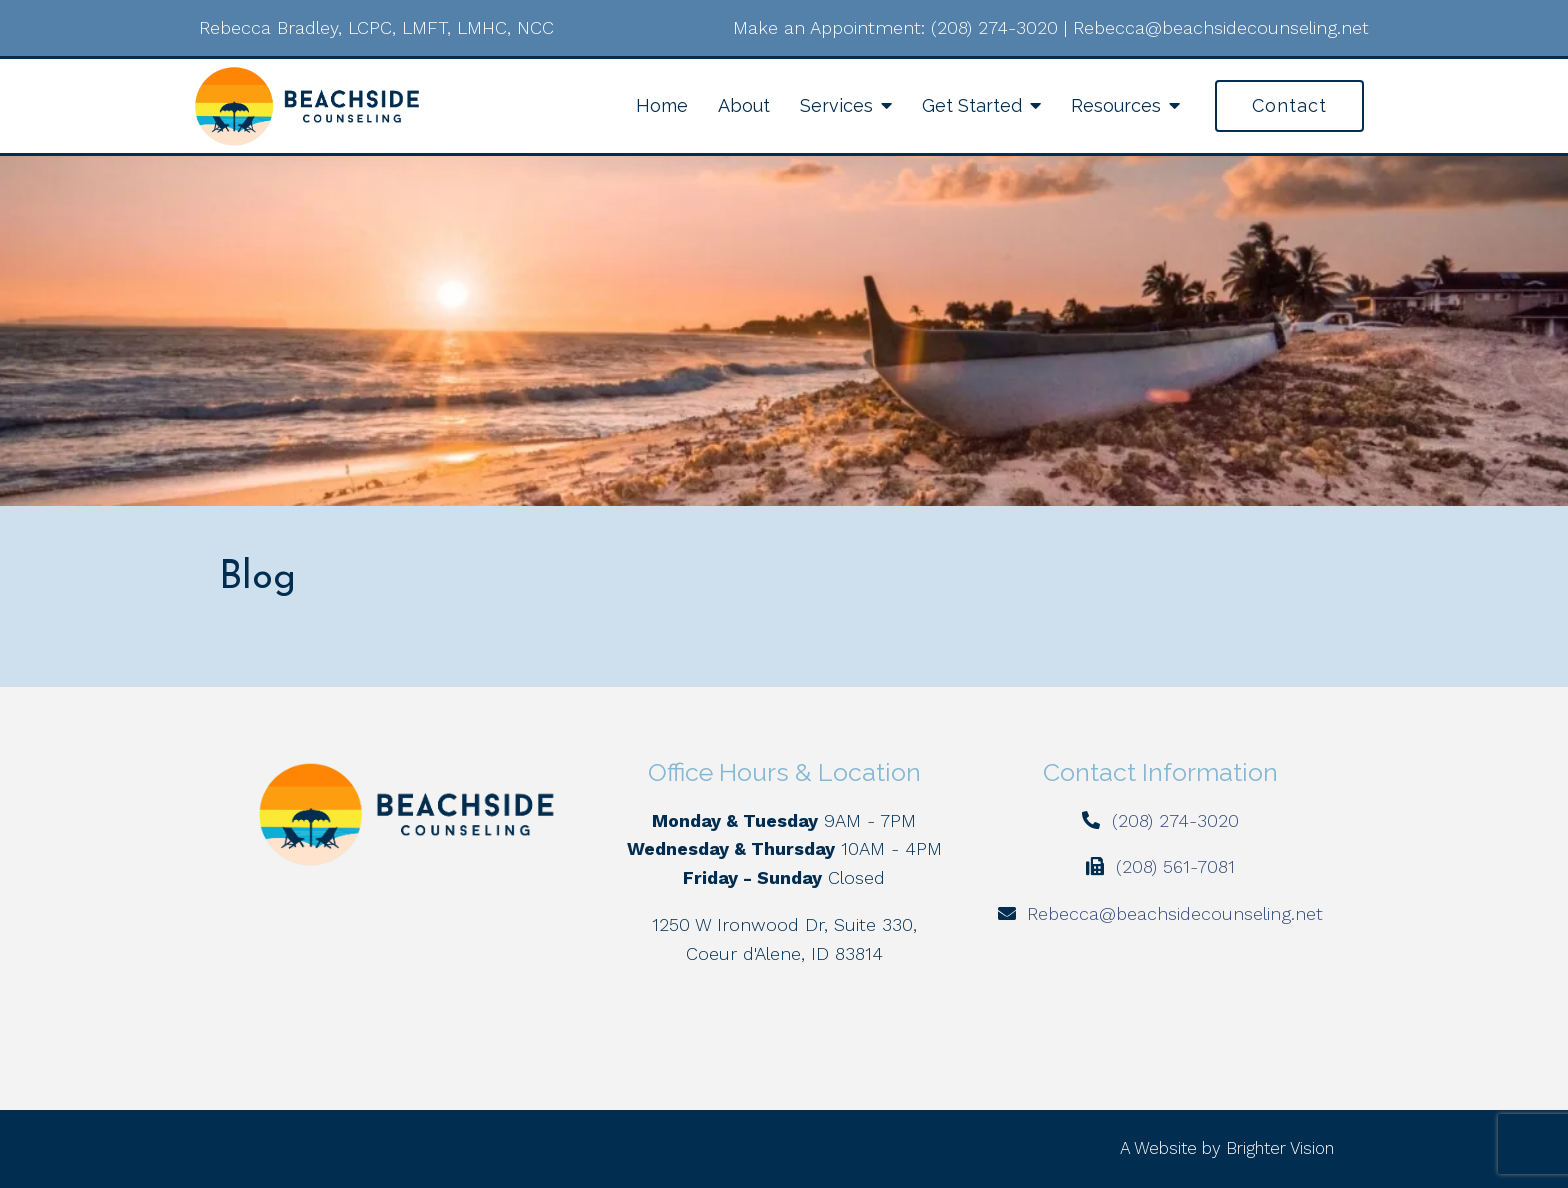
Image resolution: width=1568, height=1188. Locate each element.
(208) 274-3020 (994, 27)
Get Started (972, 105)
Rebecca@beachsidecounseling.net (1221, 27)
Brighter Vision (1280, 1148)
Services (836, 105)
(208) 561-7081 (1175, 866)
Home (662, 105)
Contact (1289, 105)
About (744, 105)
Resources (1116, 105)
